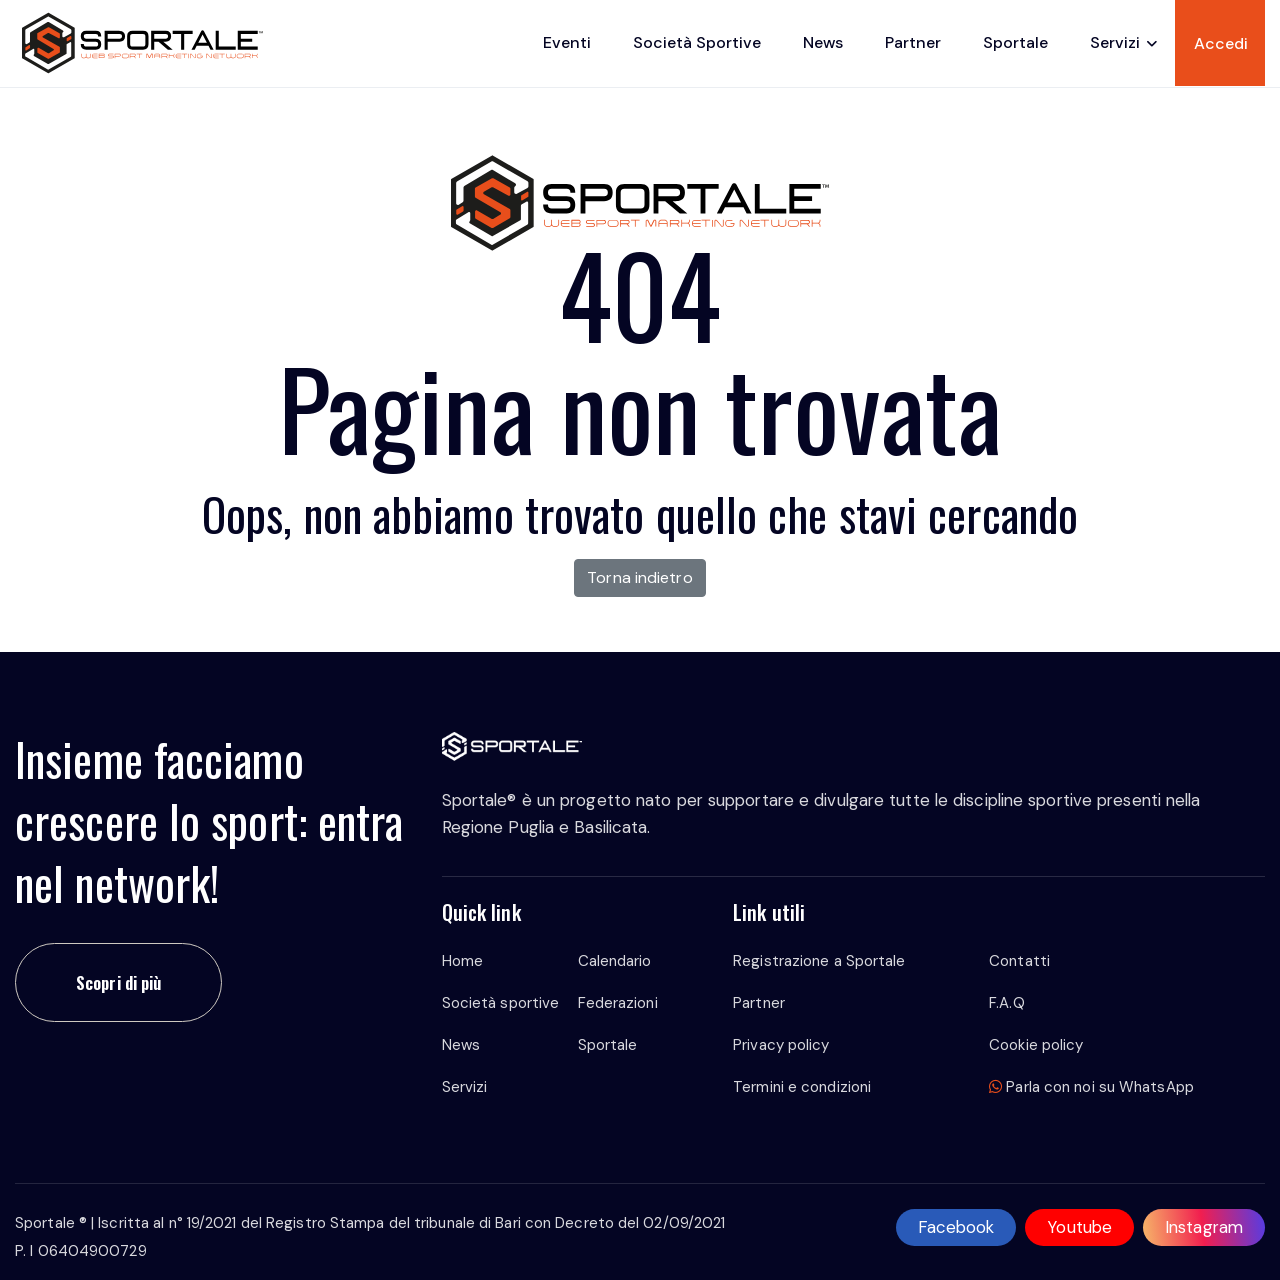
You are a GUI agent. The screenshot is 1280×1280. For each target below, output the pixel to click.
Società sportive (697, 42)
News (823, 42)
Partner (913, 42)
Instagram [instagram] (1204, 1227)
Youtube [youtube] (1079, 1227)
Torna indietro (639, 577)
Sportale (1015, 42)
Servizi (1115, 42)
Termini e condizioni (802, 1087)
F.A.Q (1007, 1003)
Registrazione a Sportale (819, 961)
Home (462, 961)
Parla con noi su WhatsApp (1091, 1087)
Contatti (1019, 961)
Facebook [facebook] (956, 1227)
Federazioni (618, 1003)
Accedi (1221, 43)
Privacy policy (781, 1045)
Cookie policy (1036, 1045)
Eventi (567, 42)
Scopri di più (118, 982)
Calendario (615, 961)
